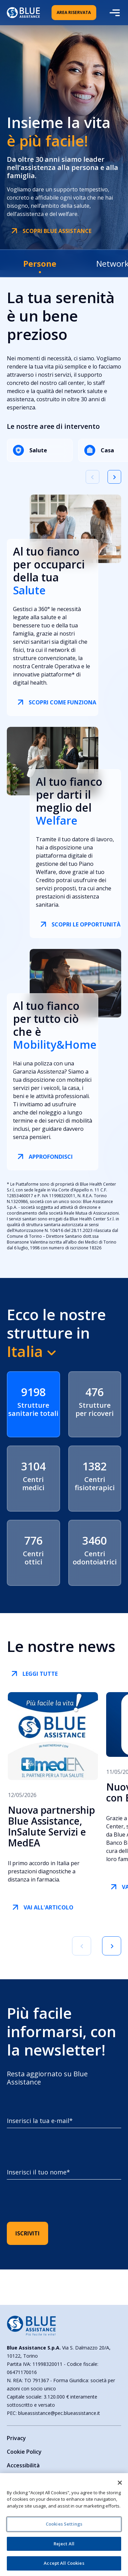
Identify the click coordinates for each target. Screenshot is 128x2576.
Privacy (16, 2438)
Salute (30, 450)
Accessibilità (23, 2465)
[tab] (40, 263)
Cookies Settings (64, 2524)
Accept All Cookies (64, 2563)
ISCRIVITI (27, 2233)
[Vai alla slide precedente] (92, 477)
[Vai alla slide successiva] (114, 477)
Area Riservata (74, 12)
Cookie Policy (24, 2451)
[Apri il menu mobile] (114, 12)
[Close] (119, 2482)
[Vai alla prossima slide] (111, 1945)
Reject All (64, 2544)
